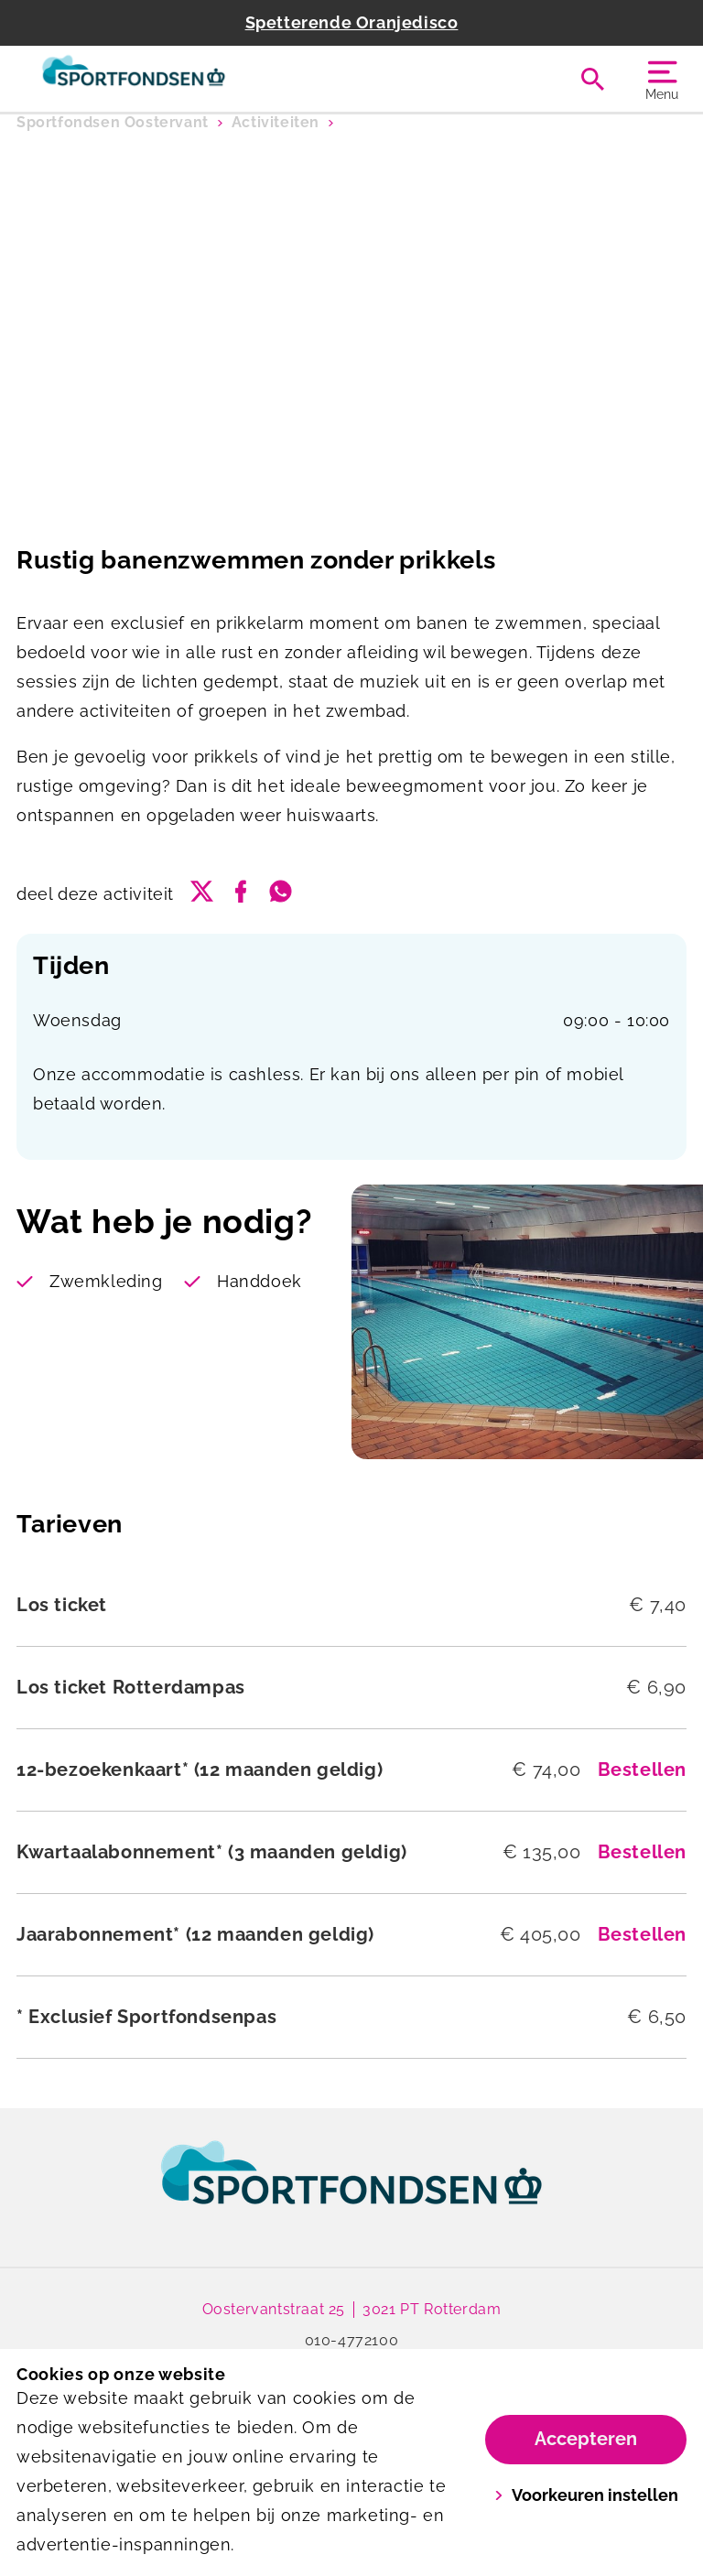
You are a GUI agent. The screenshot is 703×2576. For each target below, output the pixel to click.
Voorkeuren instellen (586, 2495)
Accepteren (586, 2439)
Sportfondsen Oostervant (112, 122)
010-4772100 (352, 2340)
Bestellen (642, 1769)
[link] (351, 2189)
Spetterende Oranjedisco (352, 22)
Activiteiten (275, 122)
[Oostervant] (184, 79)
